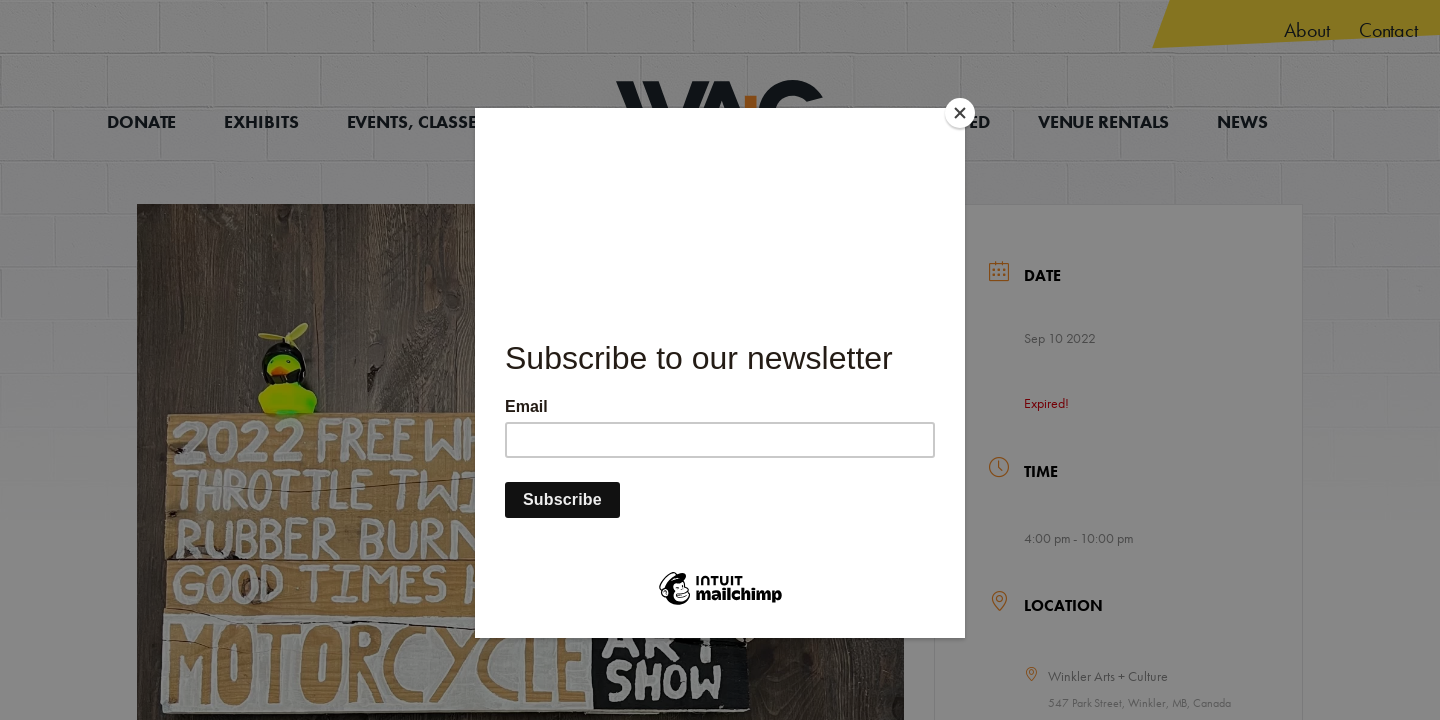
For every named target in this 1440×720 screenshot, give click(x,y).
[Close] (960, 113)
